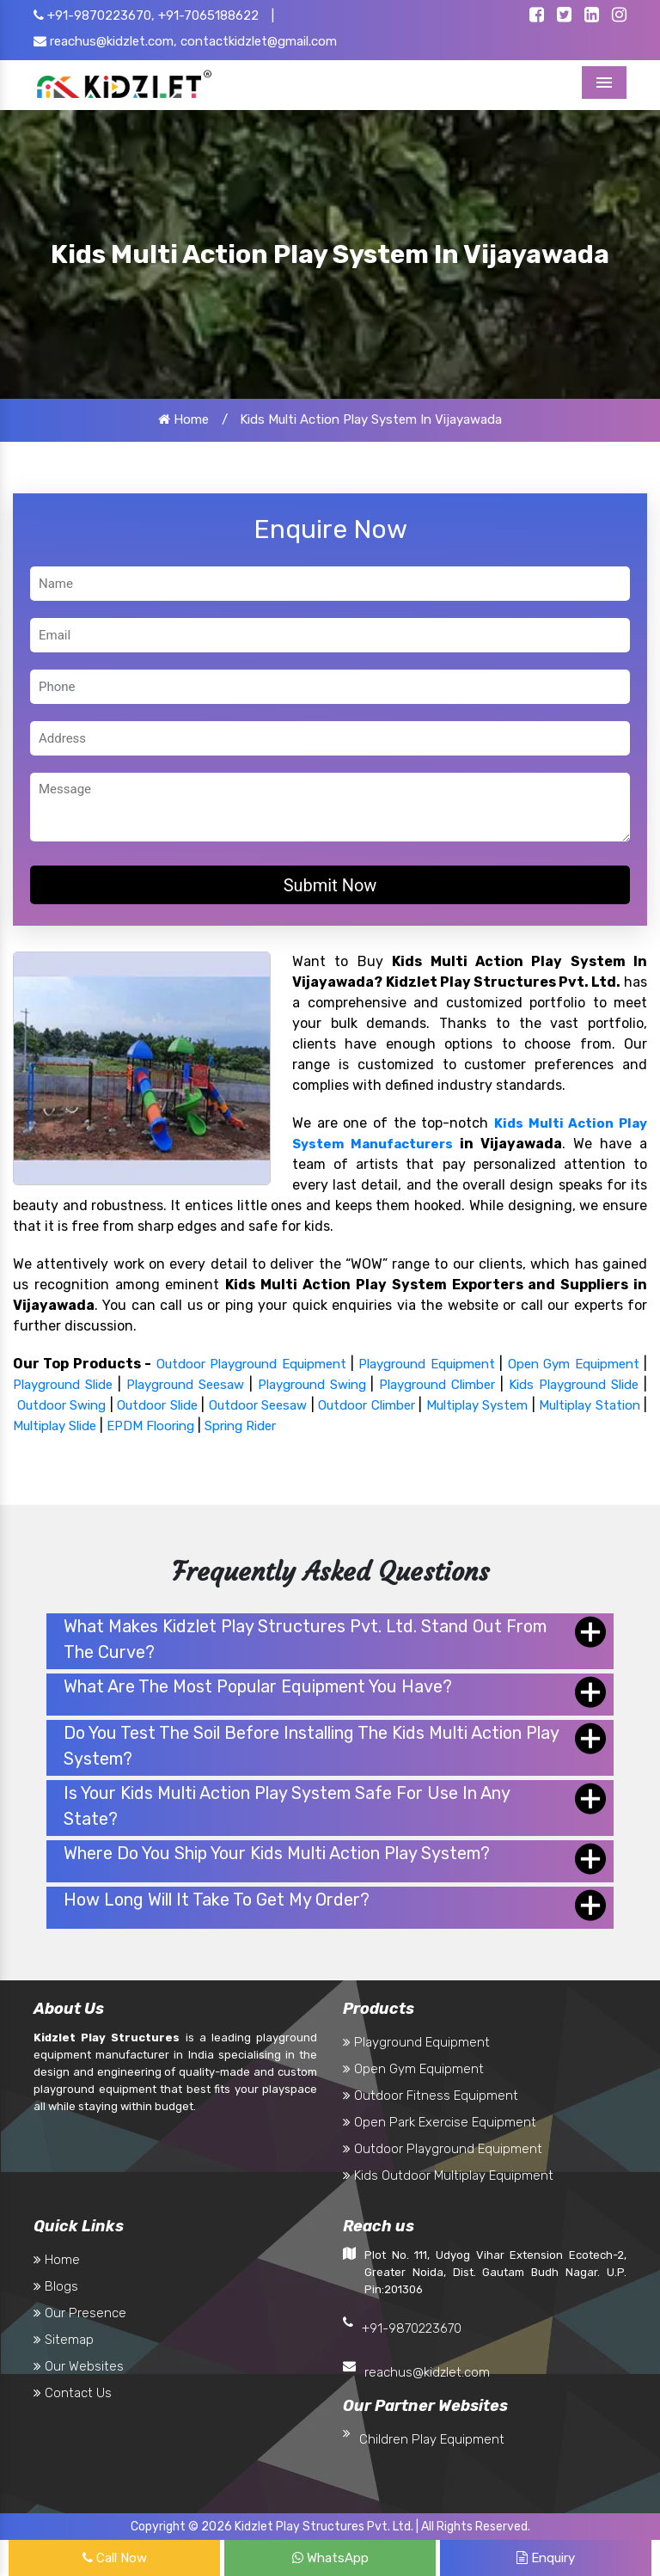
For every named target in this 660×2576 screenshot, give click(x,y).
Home (183, 419)
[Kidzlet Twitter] (564, 16)
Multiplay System (477, 1405)
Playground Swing (312, 1384)
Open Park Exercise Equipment (439, 2122)
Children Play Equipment (431, 2439)
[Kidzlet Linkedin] (591, 16)
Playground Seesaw (185, 1384)
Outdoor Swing (62, 1405)
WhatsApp (330, 2558)
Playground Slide (63, 1384)
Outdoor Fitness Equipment (430, 2095)
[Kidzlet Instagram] (619, 16)
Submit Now (330, 885)
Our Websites (79, 2366)
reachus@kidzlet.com (427, 2372)
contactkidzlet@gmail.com (258, 41)
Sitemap (64, 2339)
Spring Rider (240, 1426)
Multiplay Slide (54, 1426)
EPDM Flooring (150, 1426)
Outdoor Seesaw (258, 1405)
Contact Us (73, 2393)
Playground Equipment (426, 1364)
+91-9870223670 (411, 2328)
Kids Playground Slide (574, 1384)
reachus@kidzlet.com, (105, 41)
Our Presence (80, 2313)
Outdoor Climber (366, 1405)
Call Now (114, 2558)
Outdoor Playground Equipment (251, 1364)
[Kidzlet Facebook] (536, 16)
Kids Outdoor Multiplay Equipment (448, 2175)
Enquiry (545, 2558)
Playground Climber (437, 1384)
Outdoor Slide (157, 1405)
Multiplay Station (589, 1405)
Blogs (56, 2286)
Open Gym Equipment (573, 1364)
